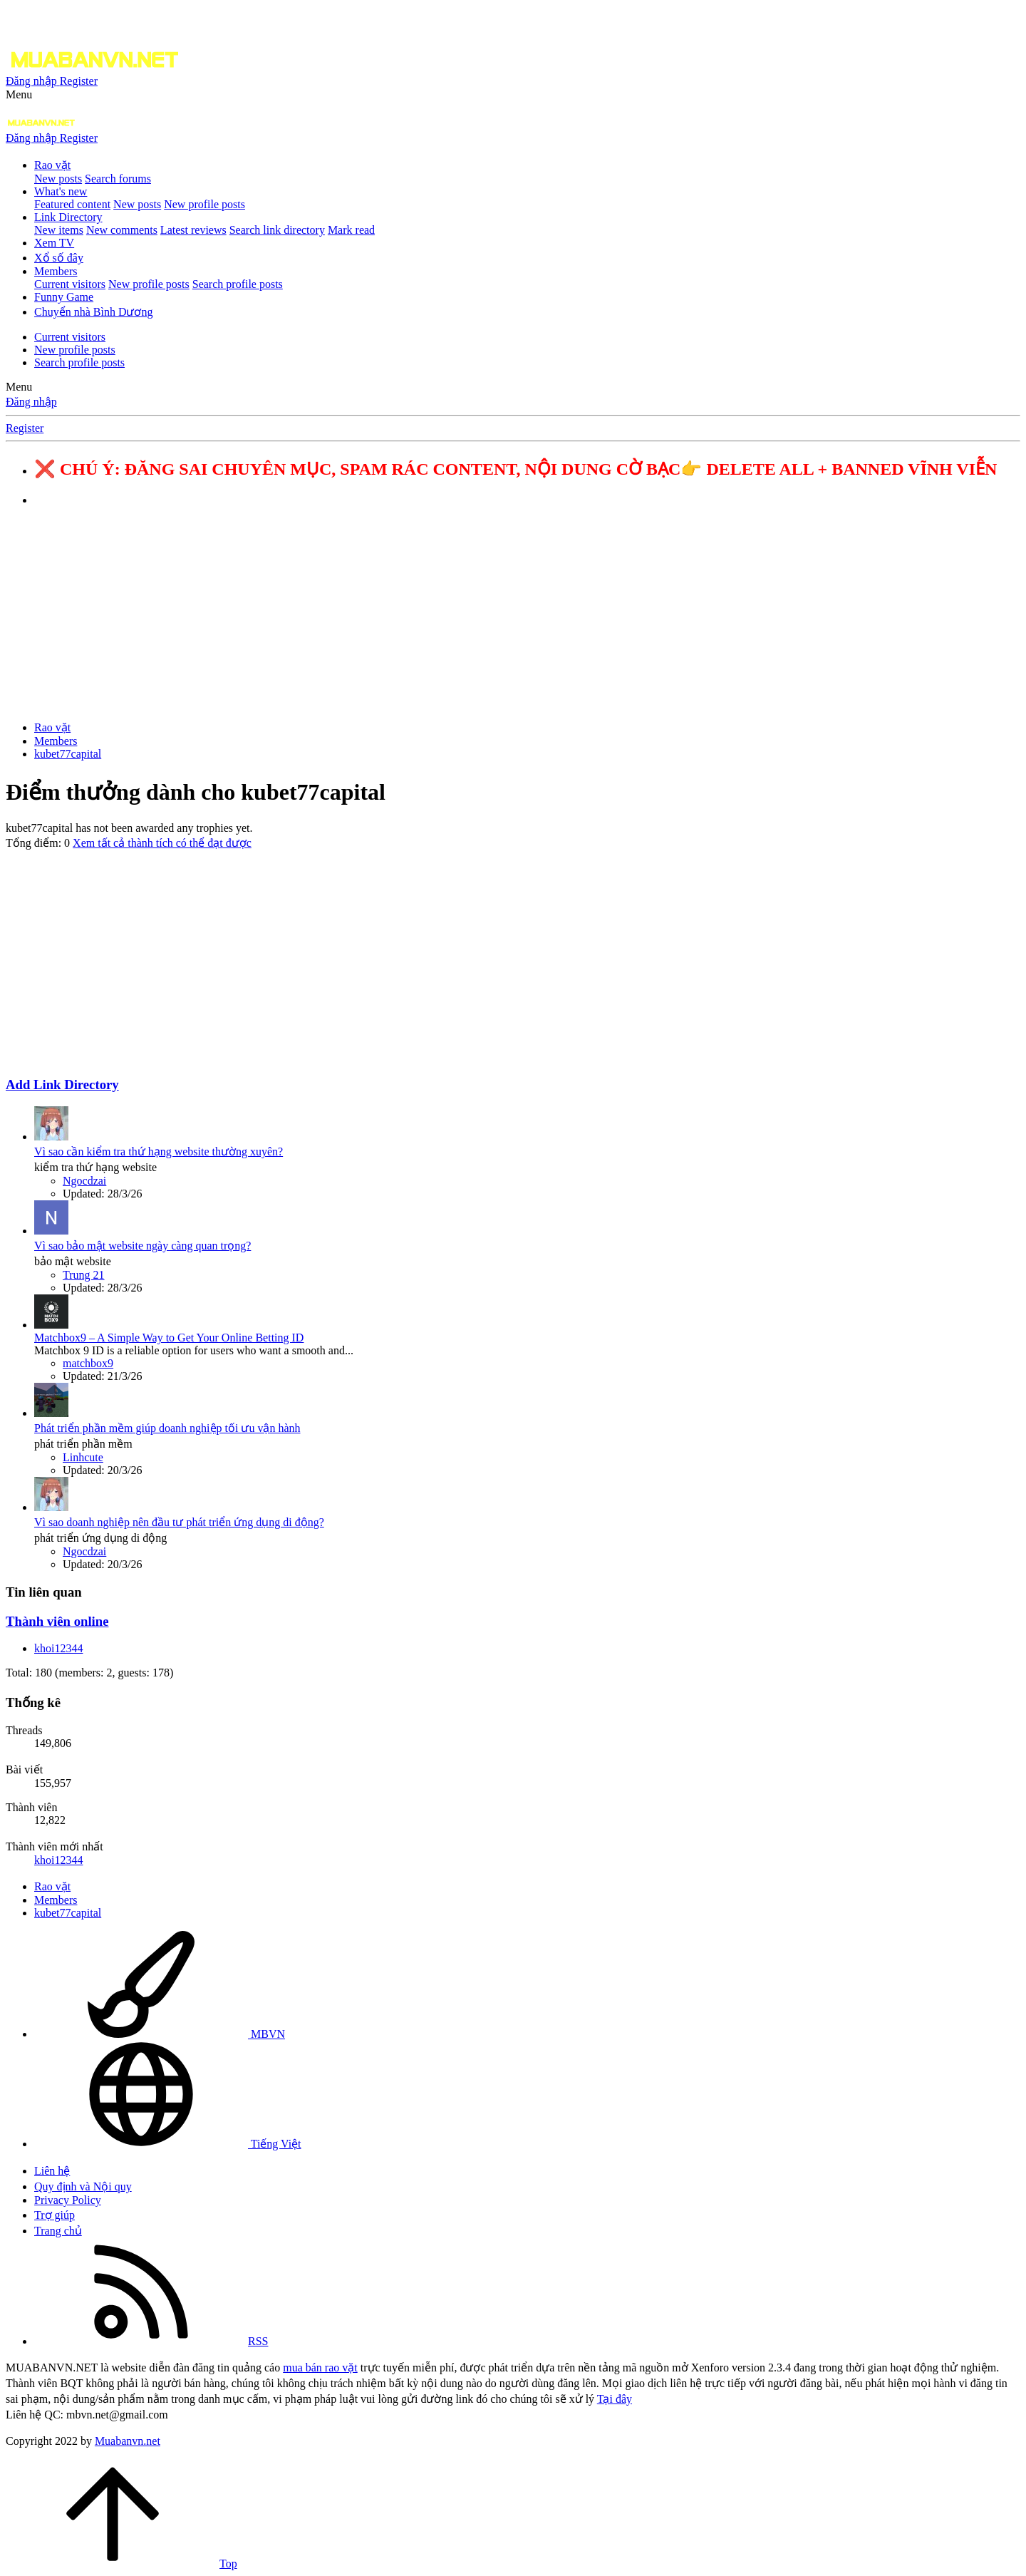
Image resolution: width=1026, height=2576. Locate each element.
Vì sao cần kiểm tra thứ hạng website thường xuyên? (158, 1151)
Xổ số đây (58, 258)
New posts (58, 178)
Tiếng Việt (167, 2144)
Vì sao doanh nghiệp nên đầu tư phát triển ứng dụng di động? (179, 1522)
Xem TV (54, 243)
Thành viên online (57, 1621)
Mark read (351, 230)
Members (55, 271)
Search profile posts (237, 284)
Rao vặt (52, 165)
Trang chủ (58, 2231)
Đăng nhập (31, 402)
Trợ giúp (54, 2215)
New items (58, 230)
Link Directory (68, 217)
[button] (19, 94)
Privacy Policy (67, 2200)
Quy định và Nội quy (83, 2186)
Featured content (72, 204)
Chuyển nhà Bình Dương (93, 312)
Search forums (118, 178)
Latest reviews (193, 230)
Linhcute (83, 1457)
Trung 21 (84, 1275)
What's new (60, 191)
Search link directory (277, 230)
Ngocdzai (84, 1181)
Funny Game (63, 297)
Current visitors (69, 284)
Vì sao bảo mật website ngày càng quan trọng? (142, 1246)
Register (24, 428)
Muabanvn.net (127, 2441)
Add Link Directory (62, 1084)
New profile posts (204, 204)
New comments (121, 230)
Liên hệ (52, 2171)
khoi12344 (58, 1648)
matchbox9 (88, 1363)
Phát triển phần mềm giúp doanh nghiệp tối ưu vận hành (167, 1428)
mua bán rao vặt (320, 2367)
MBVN (159, 2034)
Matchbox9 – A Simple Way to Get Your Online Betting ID (169, 1337)
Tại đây (614, 2399)
